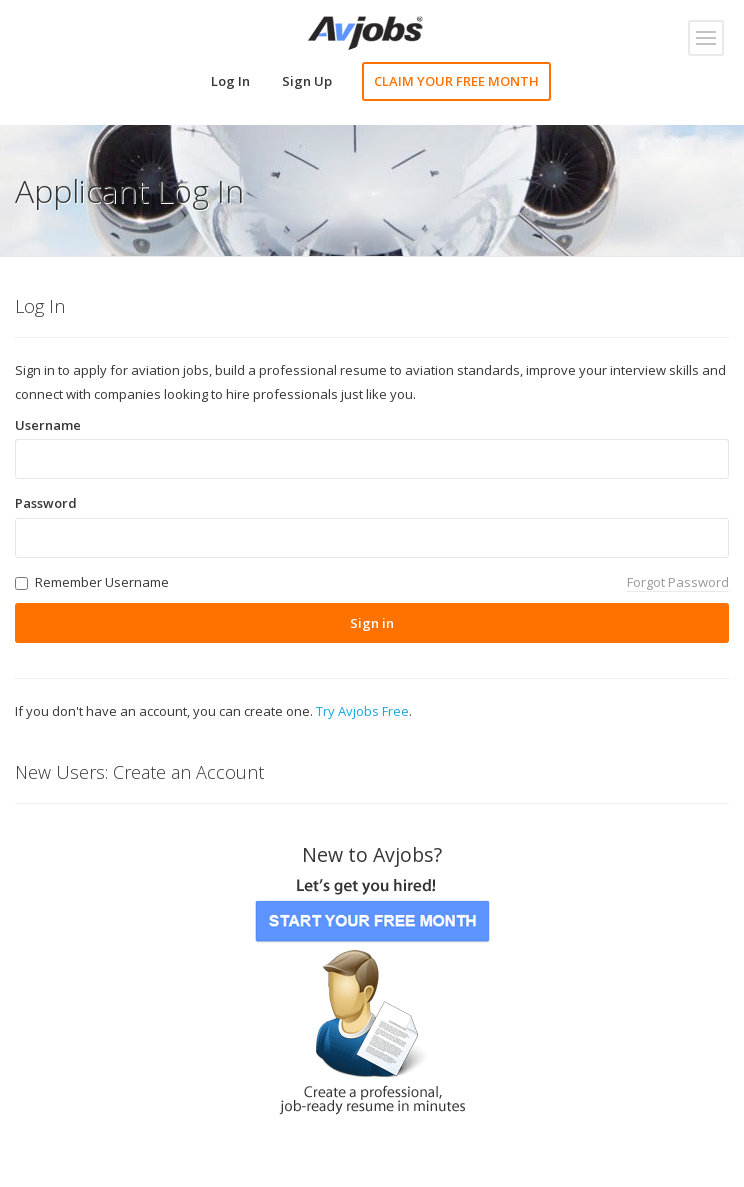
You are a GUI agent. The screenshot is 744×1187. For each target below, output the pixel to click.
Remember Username (102, 582)
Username (48, 425)
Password (46, 503)
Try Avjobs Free (362, 711)
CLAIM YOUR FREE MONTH (456, 81)
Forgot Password (678, 582)
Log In (230, 81)
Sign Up (307, 81)
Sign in (372, 623)
